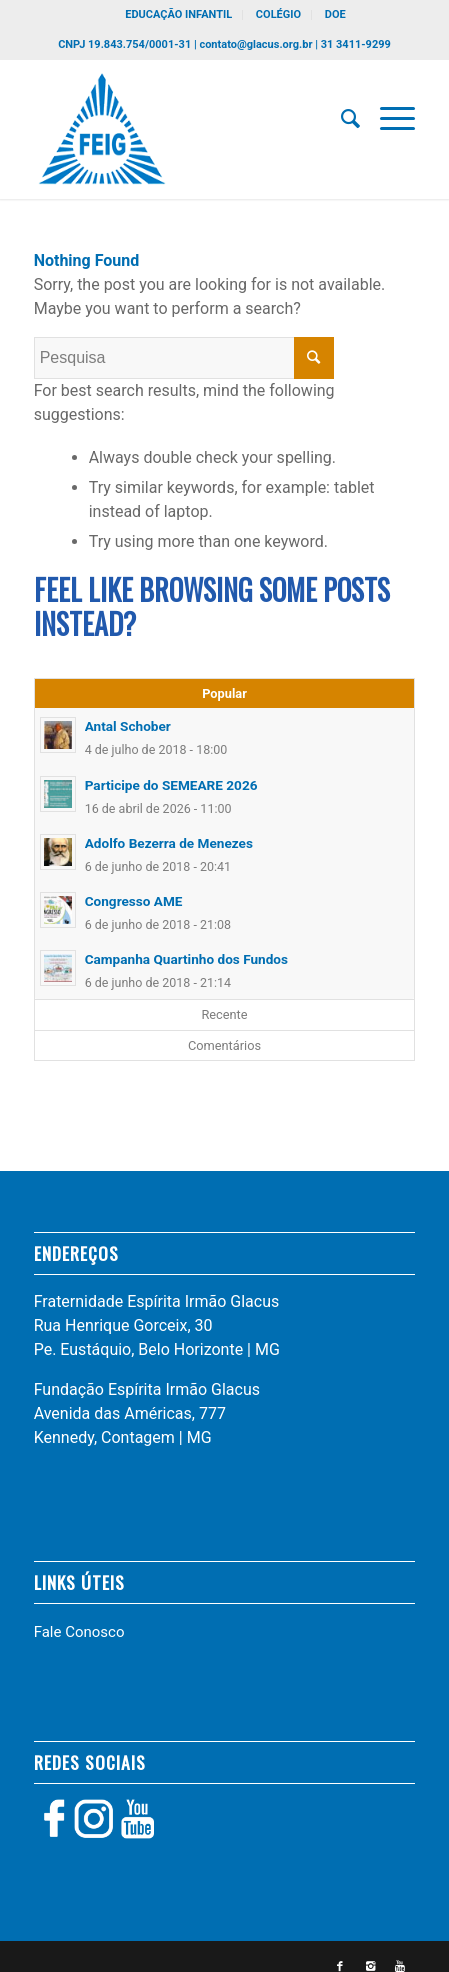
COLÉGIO (278, 14)
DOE (335, 14)
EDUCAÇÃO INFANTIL (178, 14)
